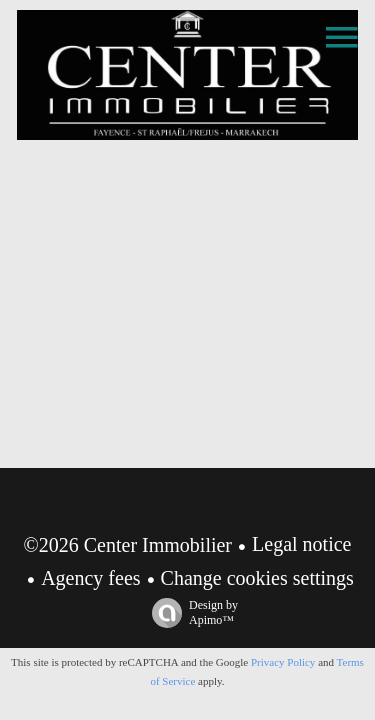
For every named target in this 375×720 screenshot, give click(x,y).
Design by (190, 613)
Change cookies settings (257, 578)
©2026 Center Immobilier (128, 545)
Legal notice (301, 544)
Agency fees (90, 578)
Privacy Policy (283, 662)
